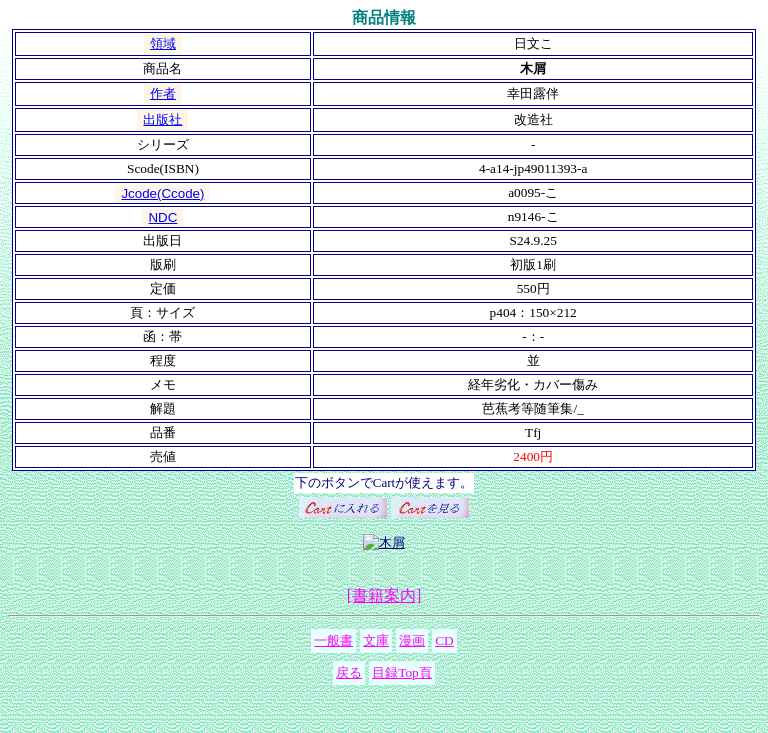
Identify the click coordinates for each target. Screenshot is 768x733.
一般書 (333, 640)
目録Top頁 (402, 672)
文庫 (376, 640)
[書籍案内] (384, 595)
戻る (349, 672)
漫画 (412, 640)
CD (444, 640)
